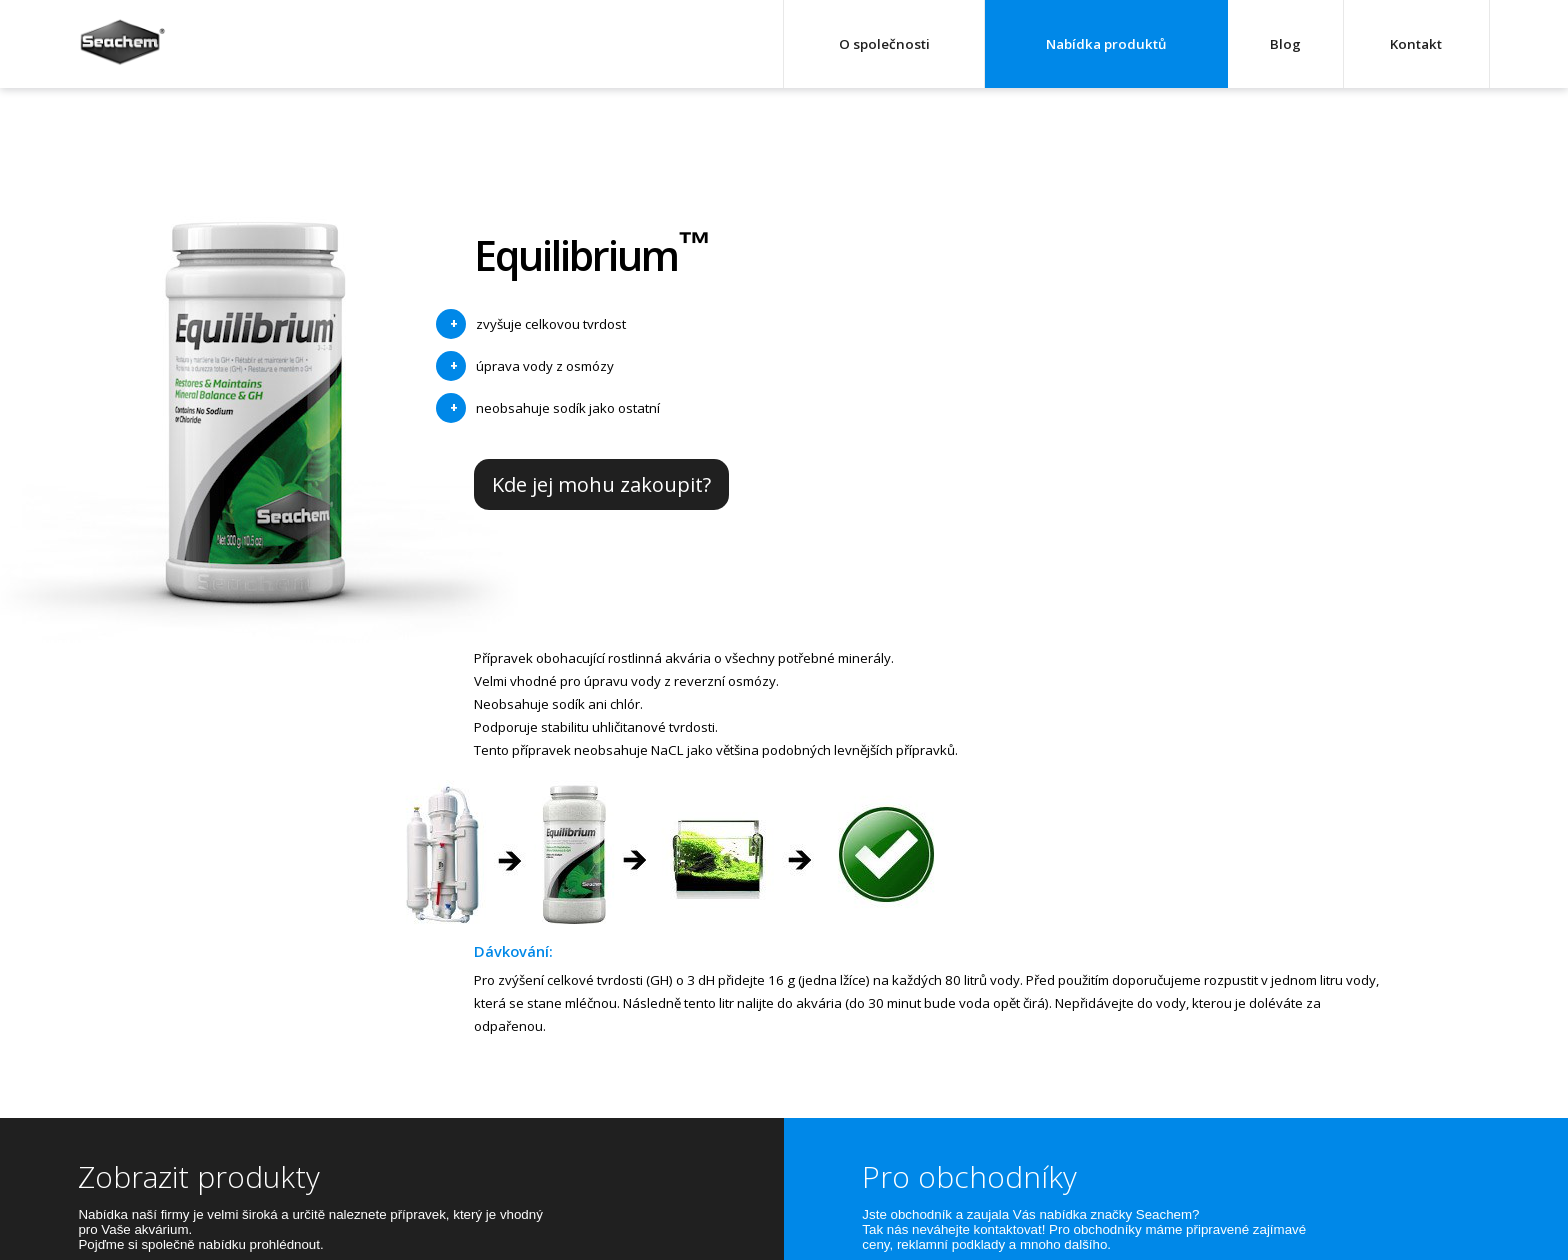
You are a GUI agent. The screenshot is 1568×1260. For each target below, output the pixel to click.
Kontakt (1416, 44)
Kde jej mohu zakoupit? (601, 484)
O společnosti (884, 44)
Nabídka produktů (1106, 44)
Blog (1285, 44)
